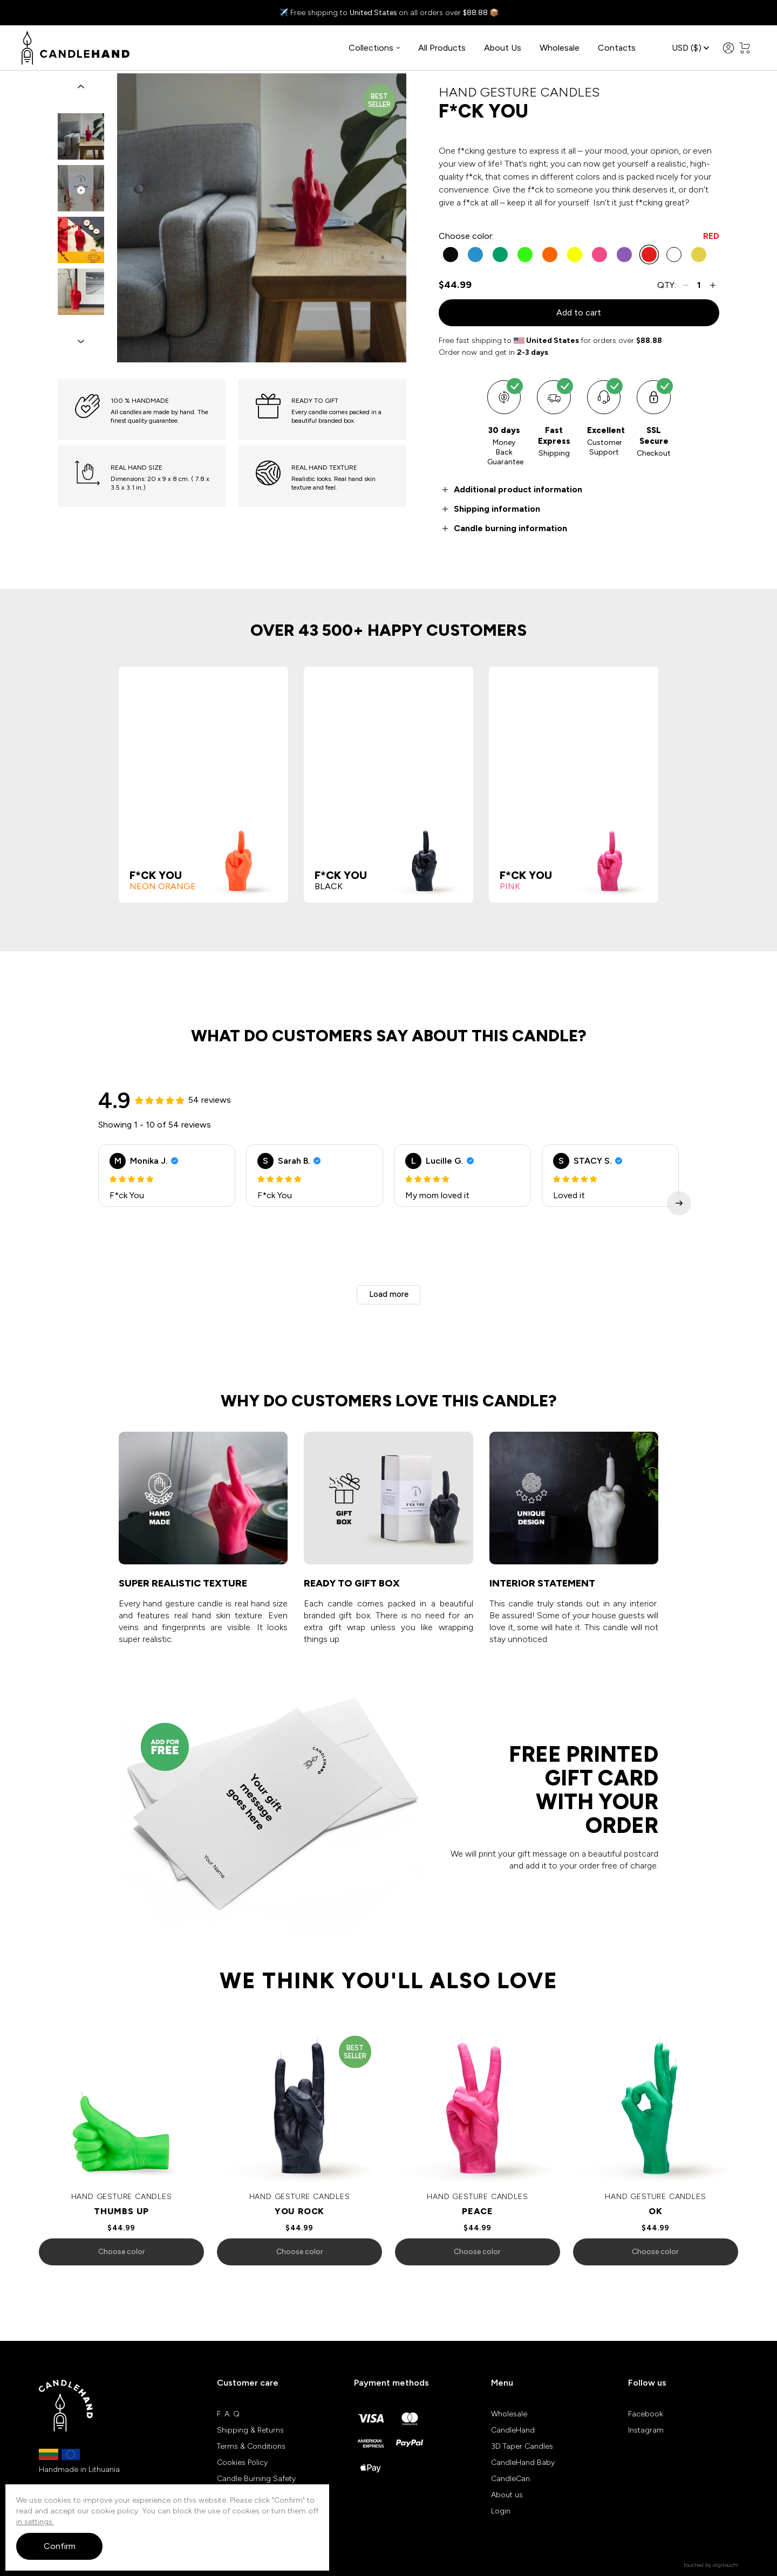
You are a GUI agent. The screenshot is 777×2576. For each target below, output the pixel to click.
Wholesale (560, 48)
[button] (81, 88)
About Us (502, 48)
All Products (442, 48)
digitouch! (725, 2566)
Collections (374, 48)
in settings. (35, 2521)
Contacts (617, 48)
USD (690, 49)
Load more (388, 1296)
